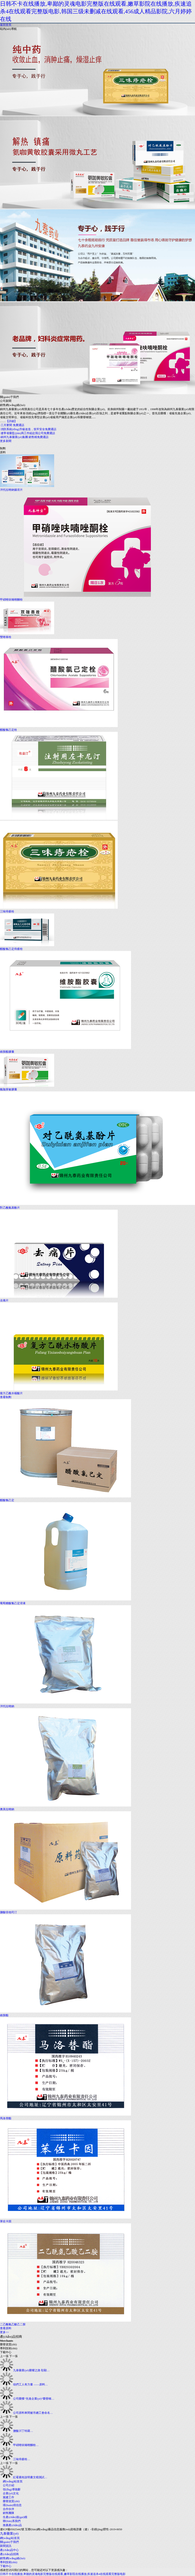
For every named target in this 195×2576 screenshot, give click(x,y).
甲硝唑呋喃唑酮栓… (19, 2445)
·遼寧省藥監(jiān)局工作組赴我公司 (22, 433)
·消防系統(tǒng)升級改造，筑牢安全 (22, 429)
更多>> (4, 2332)
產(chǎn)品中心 (9, 2550)
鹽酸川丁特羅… (16, 2430)
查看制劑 (5, 1397)
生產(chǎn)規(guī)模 (15, 2517)
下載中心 (5, 2566)
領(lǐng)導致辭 (11, 2489)
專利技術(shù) (8, 2562)
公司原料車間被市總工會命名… (26, 2412)
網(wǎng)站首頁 (12, 2481)
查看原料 (5, 2328)
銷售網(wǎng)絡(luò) (12, 2558)
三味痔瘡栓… (15, 2459)
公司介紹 (8, 2485)
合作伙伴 (8, 2509)
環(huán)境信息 (12, 2505)
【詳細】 (11, 421)
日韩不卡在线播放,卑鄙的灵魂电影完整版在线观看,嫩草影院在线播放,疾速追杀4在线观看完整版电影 (63, 2574)
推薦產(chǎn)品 (12, 2525)
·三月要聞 (6, 425)
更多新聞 (5, 441)
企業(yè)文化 (11, 2493)
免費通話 (18, 425)
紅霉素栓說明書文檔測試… (23, 2477)
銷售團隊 (8, 2513)
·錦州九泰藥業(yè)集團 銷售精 (18, 437)
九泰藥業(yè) (9, 2533)
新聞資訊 (5, 2545)
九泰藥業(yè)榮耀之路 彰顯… (25, 2370)
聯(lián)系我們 (11, 2521)
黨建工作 (8, 2497)
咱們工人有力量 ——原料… (24, 2384)
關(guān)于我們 (9, 2542)
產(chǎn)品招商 (9, 2554)
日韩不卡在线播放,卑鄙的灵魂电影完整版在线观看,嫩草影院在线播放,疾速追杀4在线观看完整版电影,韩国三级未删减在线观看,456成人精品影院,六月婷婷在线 (96, 11)
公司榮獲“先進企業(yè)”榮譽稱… (27, 2398)
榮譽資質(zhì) (11, 2501)
